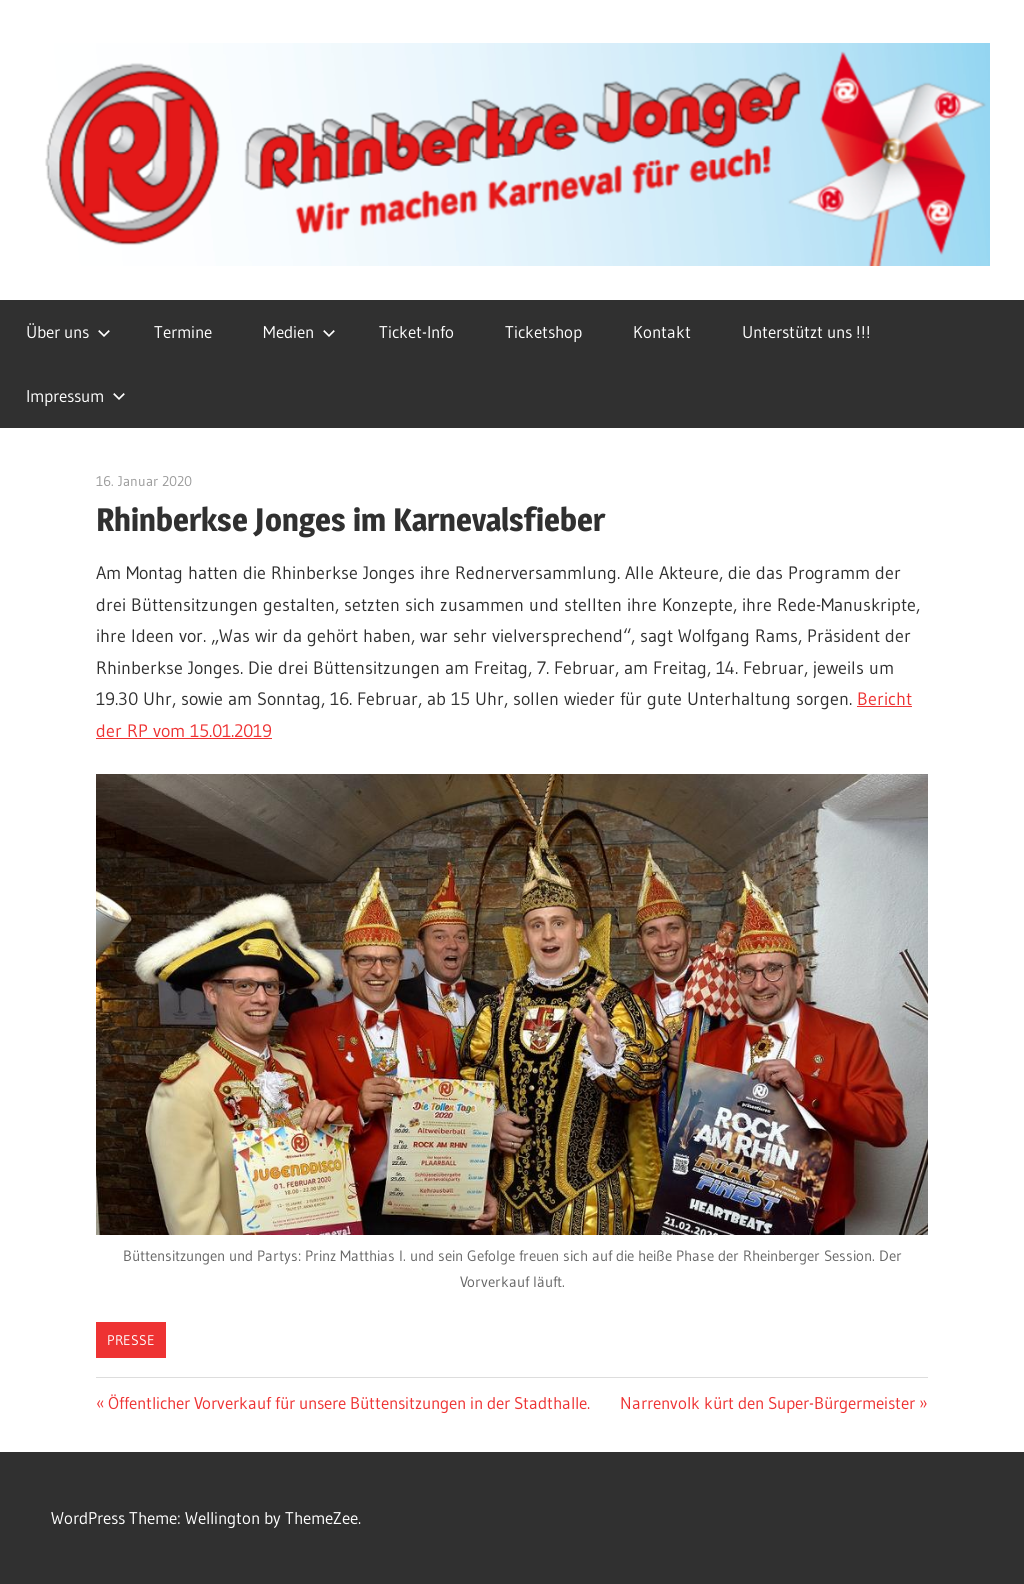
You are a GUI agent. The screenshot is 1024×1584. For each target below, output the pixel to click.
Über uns (68, 331)
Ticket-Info (416, 331)
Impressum (76, 395)
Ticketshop (543, 331)
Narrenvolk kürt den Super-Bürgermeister (767, 1402)
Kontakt (662, 331)
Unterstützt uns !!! (806, 331)
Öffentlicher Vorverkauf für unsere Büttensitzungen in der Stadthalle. (348, 1402)
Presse (131, 1340)
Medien (299, 331)
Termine (183, 331)
